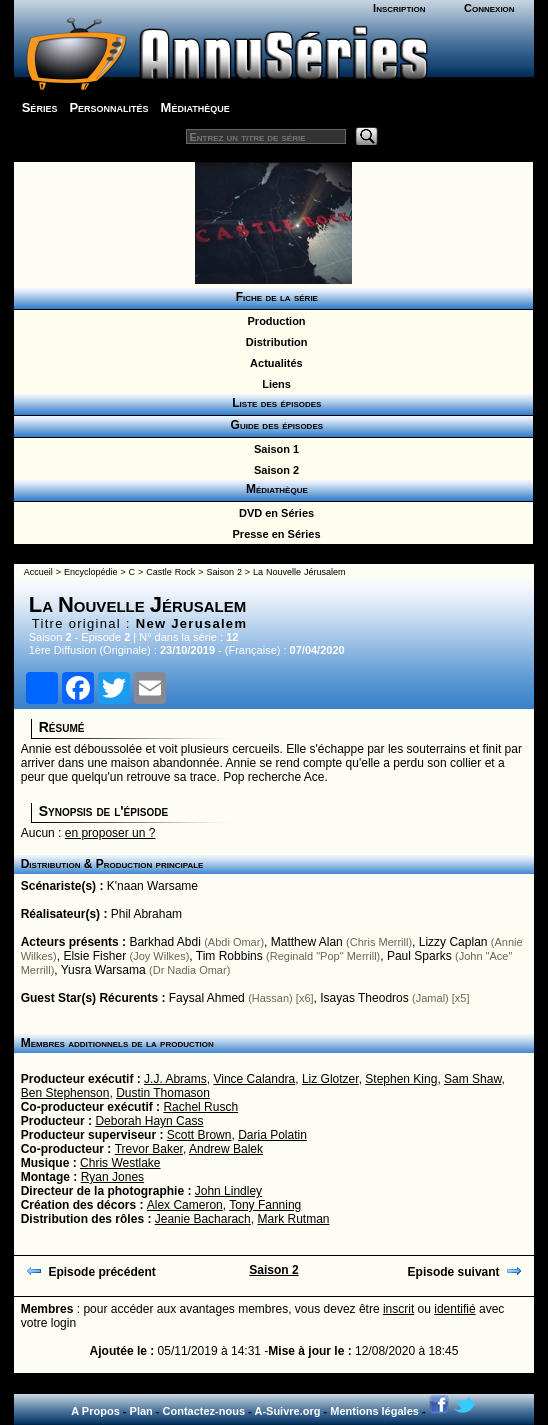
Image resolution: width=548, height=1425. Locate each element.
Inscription (399, 8)
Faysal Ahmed (207, 998)
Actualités (273, 363)
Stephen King (401, 1079)
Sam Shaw (472, 1079)
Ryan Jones (112, 1177)
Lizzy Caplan (453, 942)
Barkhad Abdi (164, 942)
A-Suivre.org (287, 1411)
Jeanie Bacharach (203, 1219)
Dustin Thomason (163, 1093)
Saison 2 (273, 470)
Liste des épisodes (274, 403)
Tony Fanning (265, 1205)
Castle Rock (170, 572)
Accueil (38, 572)
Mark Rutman (293, 1219)
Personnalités (108, 107)
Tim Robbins (229, 956)
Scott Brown (199, 1135)
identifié (454, 1309)
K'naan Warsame (152, 886)
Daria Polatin (272, 1135)
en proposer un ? (110, 833)
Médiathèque (195, 107)
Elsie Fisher (94, 956)
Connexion (489, 8)
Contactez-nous (204, 1411)
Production (273, 321)
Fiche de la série (273, 297)
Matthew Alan (307, 942)
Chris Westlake (120, 1163)
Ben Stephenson (65, 1093)
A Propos (95, 1411)
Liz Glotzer (330, 1079)
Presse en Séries (273, 534)
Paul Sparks (419, 956)
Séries (40, 107)
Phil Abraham (146, 914)
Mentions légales (374, 1411)
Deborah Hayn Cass (149, 1121)
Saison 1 (273, 449)
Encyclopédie (91, 572)
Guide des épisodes (273, 425)
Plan (141, 1411)
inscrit (398, 1309)
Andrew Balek (226, 1149)
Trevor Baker (149, 1149)
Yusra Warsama (103, 970)
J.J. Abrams (175, 1079)
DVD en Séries (273, 513)
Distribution (274, 342)
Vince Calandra (254, 1079)
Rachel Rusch (200, 1107)
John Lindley (228, 1191)
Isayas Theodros (364, 998)
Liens (273, 384)
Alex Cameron (185, 1205)
